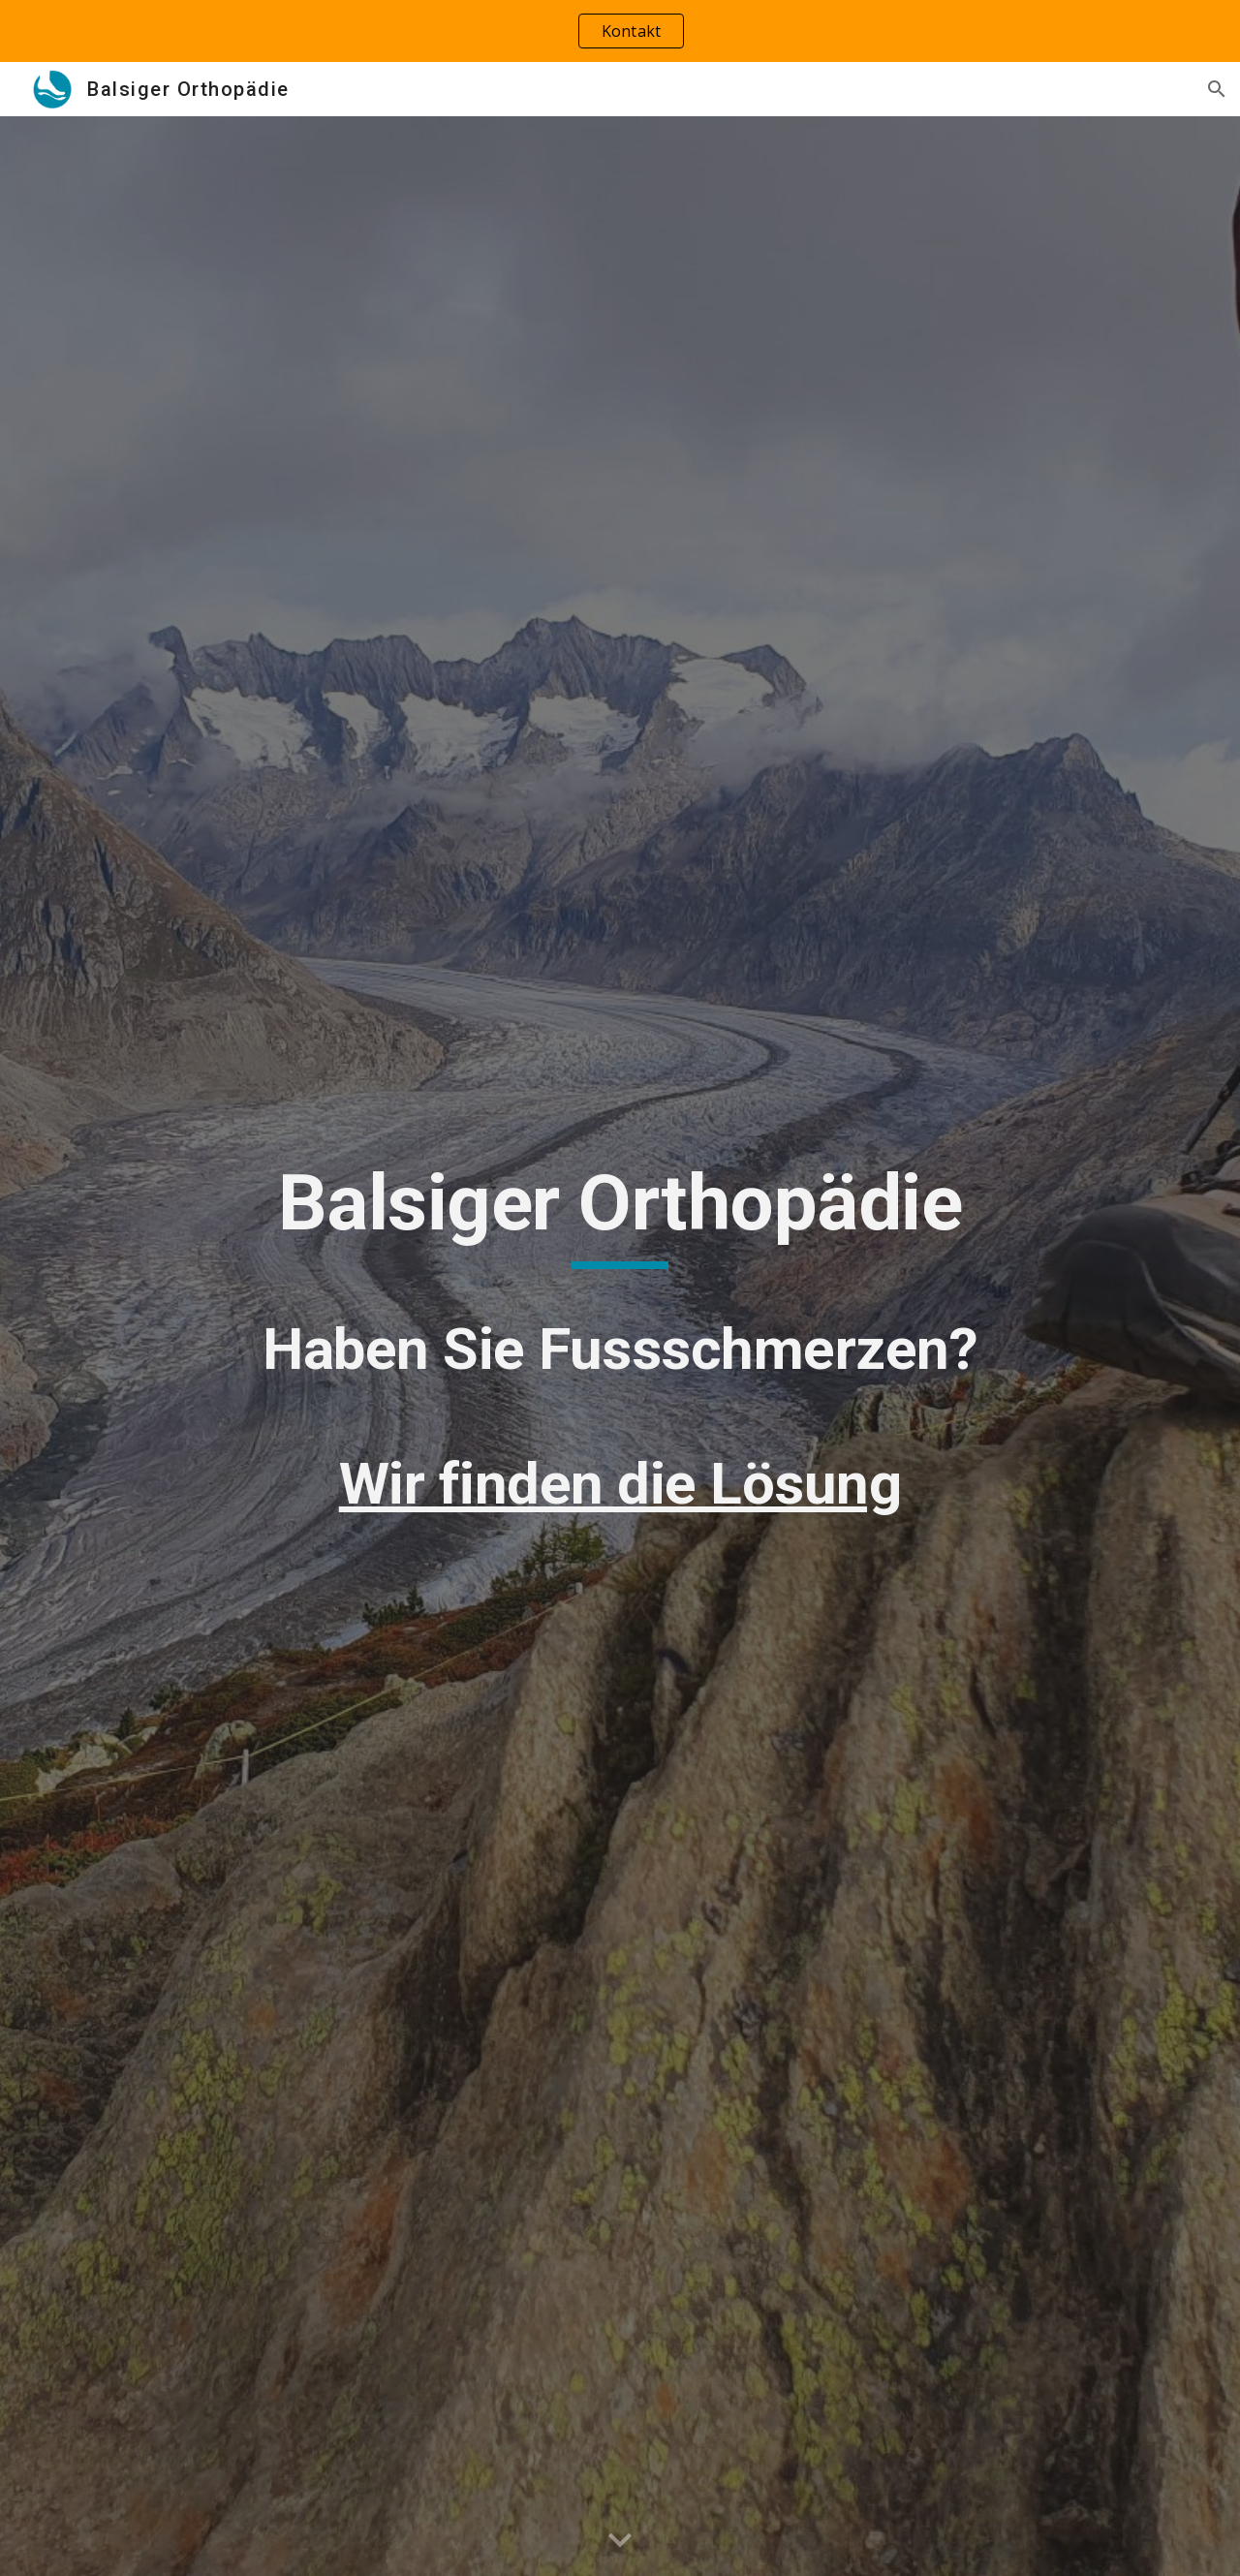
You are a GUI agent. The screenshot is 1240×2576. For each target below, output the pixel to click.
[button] (1217, 89)
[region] (620, 31)
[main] (620, 1346)
